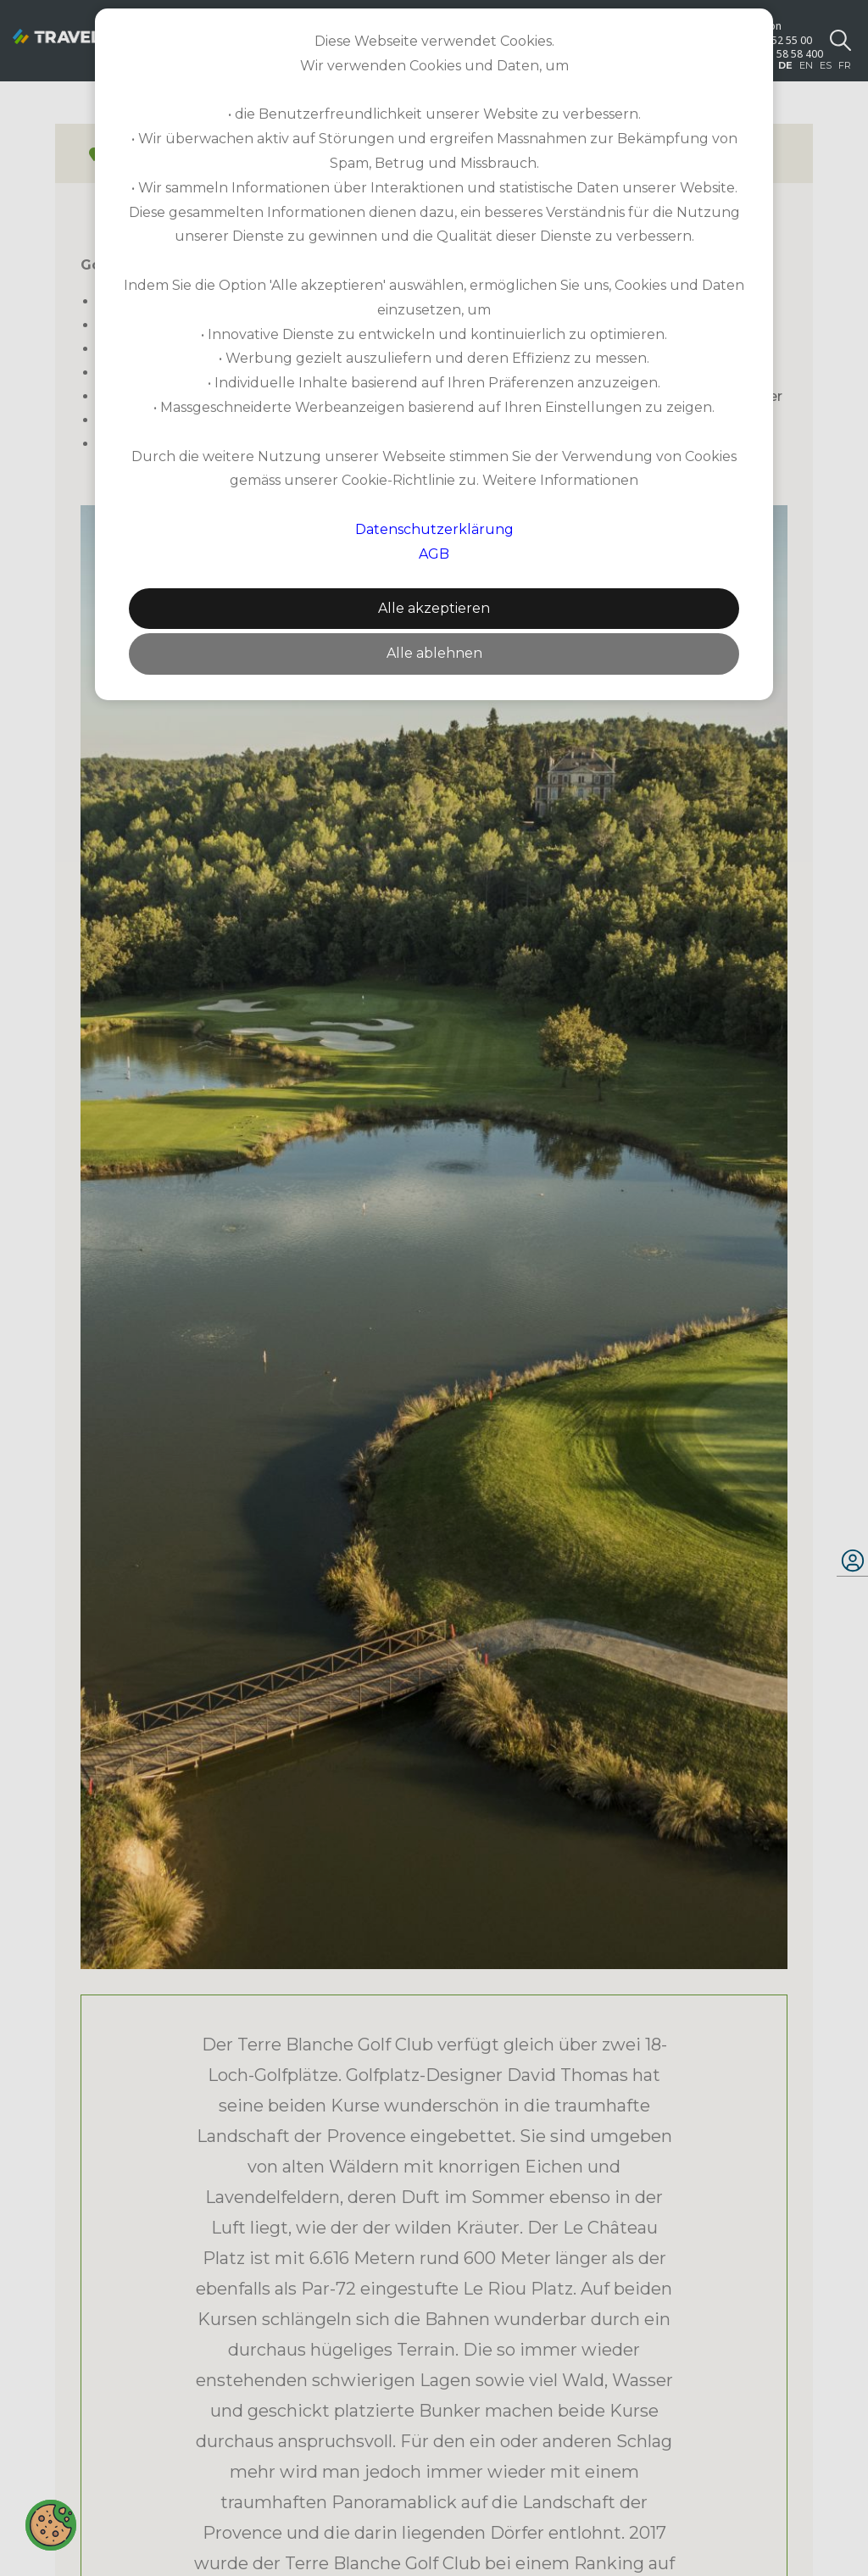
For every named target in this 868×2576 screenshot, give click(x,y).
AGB (434, 554)
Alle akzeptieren (434, 608)
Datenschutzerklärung (434, 529)
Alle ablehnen (434, 653)
